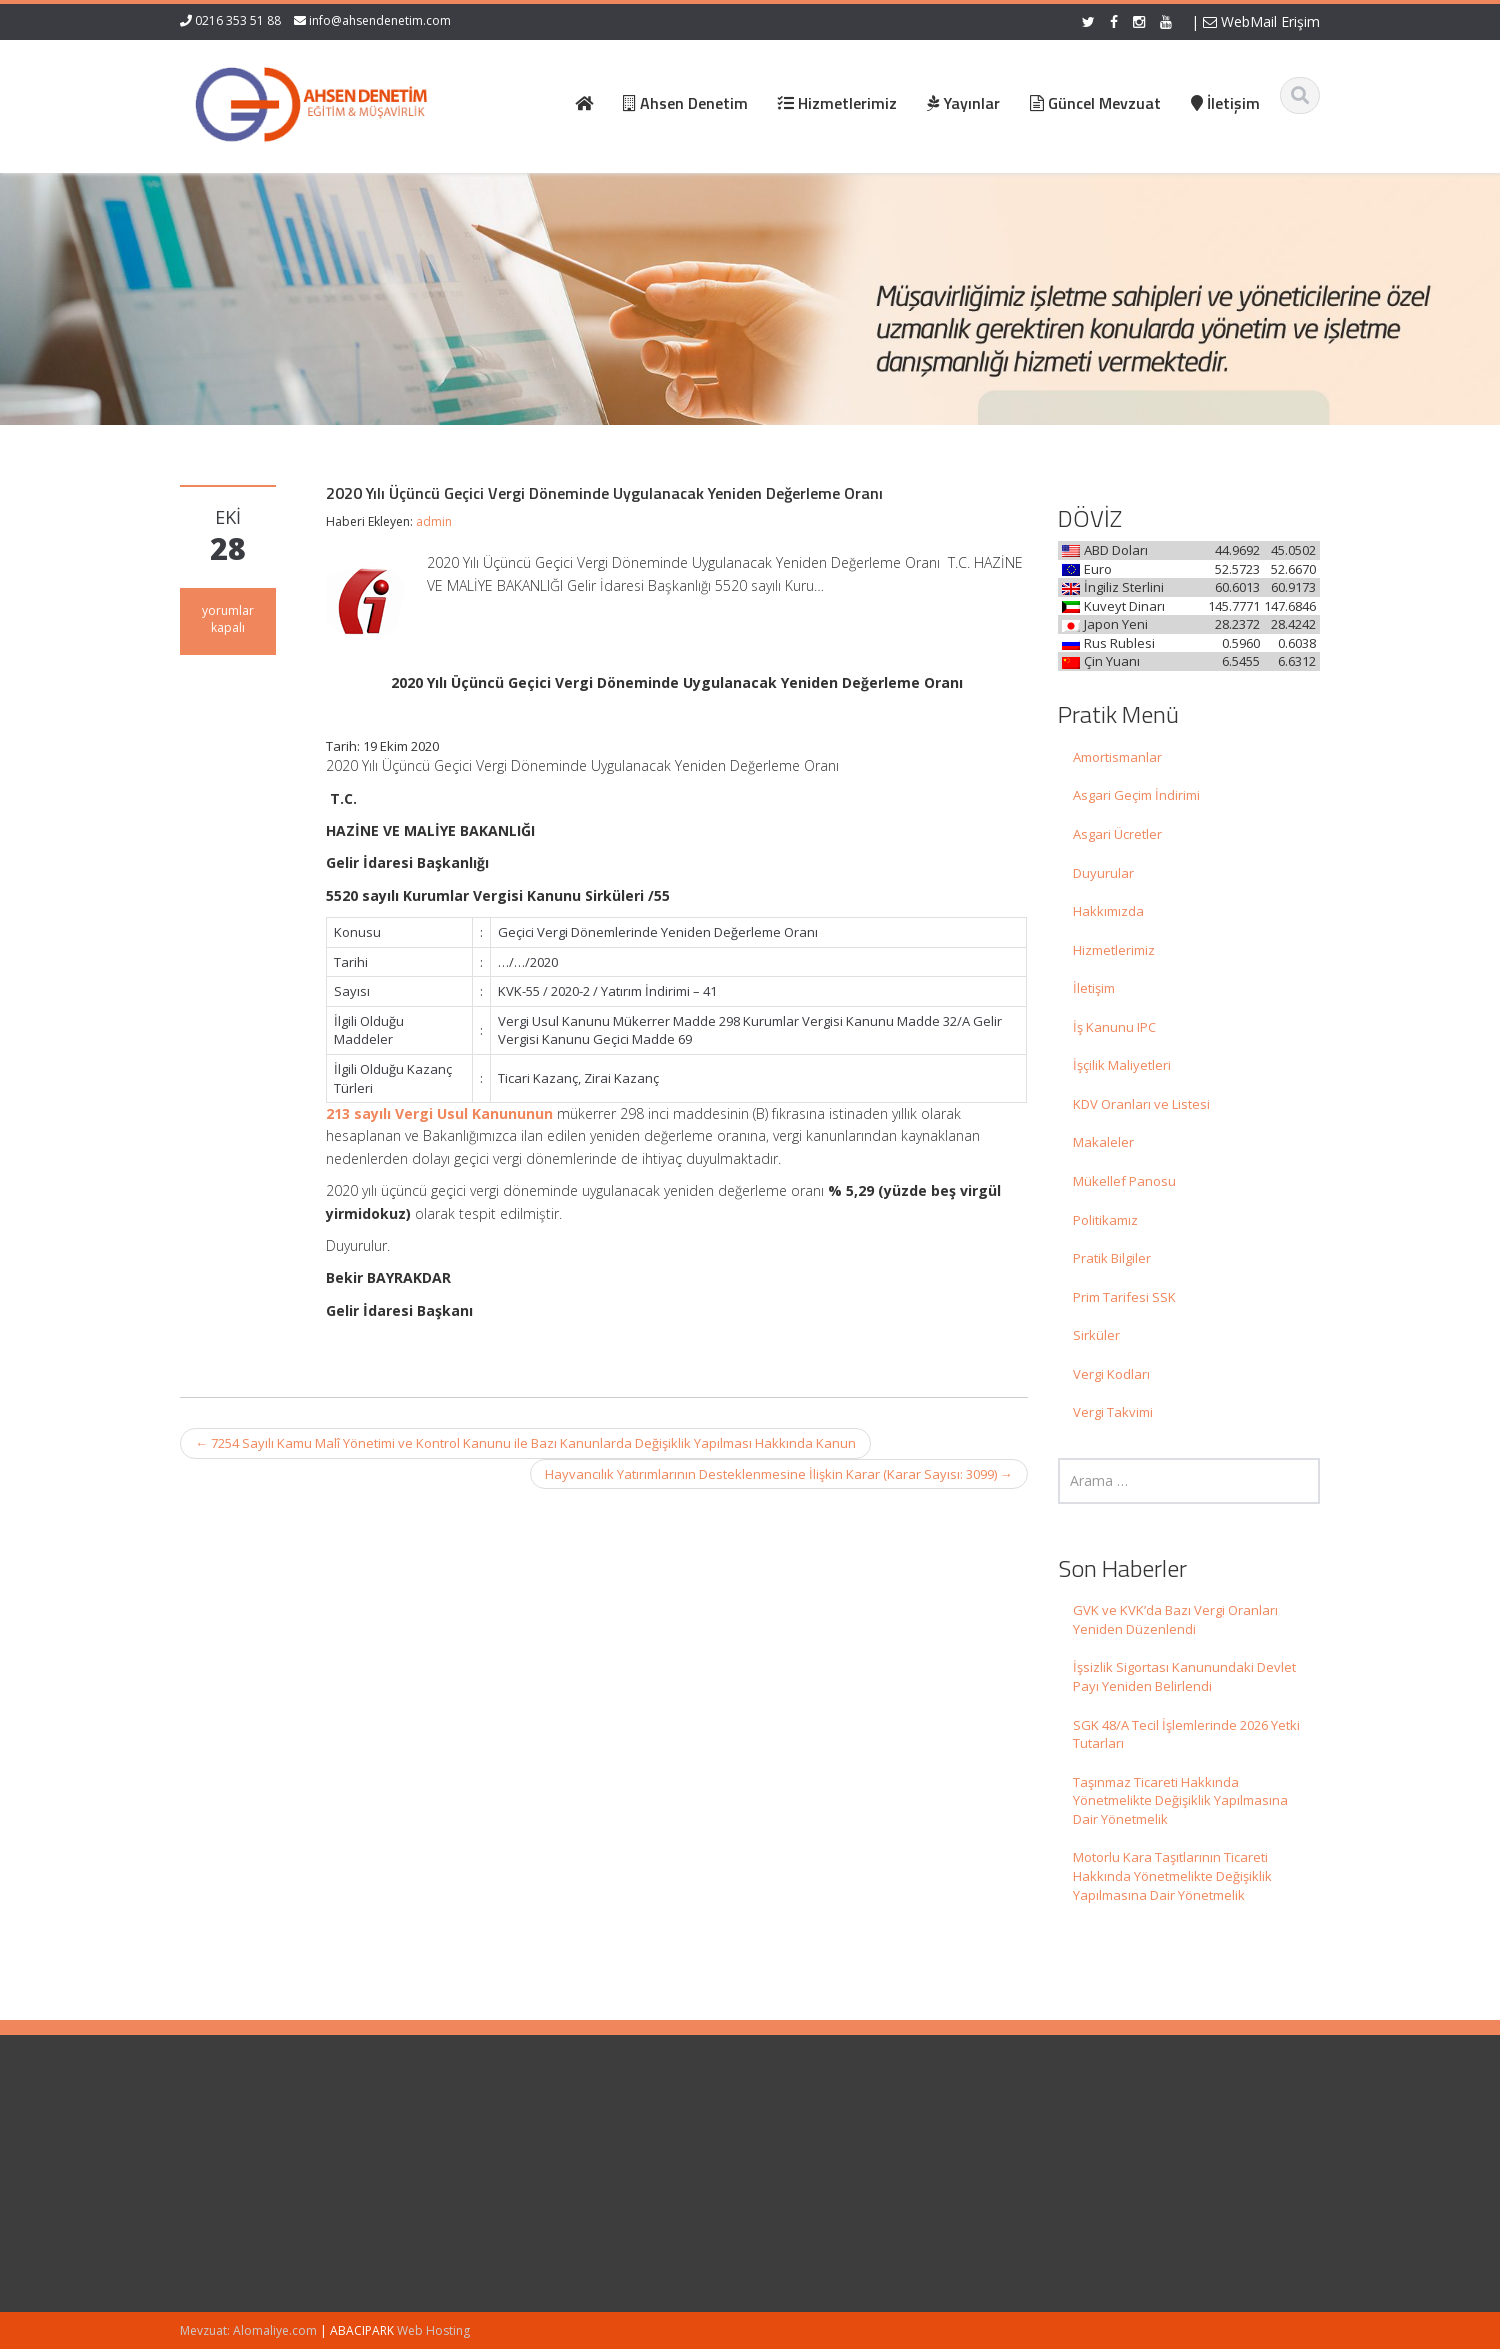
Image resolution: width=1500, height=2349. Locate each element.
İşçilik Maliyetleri (1122, 1065)
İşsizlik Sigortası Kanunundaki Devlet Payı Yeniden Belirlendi (1184, 1676)
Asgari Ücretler (1117, 834)
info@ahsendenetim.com (380, 20)
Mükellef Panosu (1124, 1181)
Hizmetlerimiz (1114, 950)
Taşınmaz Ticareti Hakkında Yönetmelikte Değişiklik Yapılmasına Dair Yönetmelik (1180, 1800)
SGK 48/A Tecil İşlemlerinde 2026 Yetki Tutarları (1186, 1734)
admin (434, 521)
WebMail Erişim (1261, 21)
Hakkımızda (1108, 911)
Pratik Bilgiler (1112, 1258)
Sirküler (1096, 1335)
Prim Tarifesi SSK (1124, 1297)
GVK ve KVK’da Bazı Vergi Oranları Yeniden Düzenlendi (1175, 1619)
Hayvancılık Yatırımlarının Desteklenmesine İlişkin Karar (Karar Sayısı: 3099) (779, 1474)
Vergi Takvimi (1113, 1412)
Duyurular (1103, 873)
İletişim (1094, 988)
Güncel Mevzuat (820, 2201)
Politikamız (1105, 1220)
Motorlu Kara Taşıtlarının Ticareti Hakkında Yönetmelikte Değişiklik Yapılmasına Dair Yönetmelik (1172, 1875)
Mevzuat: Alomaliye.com (248, 2330)
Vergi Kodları (1111, 1374)
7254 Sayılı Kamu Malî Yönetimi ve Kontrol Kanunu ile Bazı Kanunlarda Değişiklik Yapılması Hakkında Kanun (525, 1443)
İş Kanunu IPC (1114, 1027)
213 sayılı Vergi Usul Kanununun (439, 1113)
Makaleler (1103, 1142)
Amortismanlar (1117, 757)
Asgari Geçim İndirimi (1136, 795)
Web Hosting (433, 2330)
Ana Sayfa (802, 2146)
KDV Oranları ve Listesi (1141, 1104)
